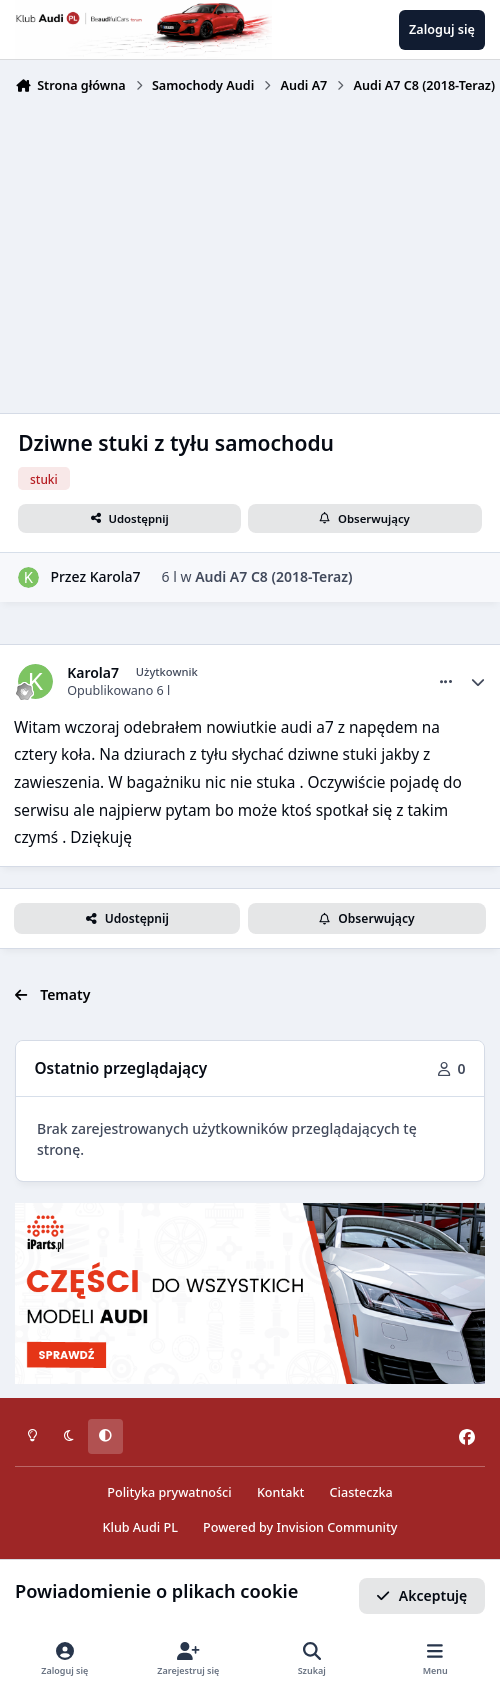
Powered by (300, 1527)
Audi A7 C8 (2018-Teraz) (273, 576)
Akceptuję (421, 1595)
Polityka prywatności (169, 1492)
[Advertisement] (250, 252)
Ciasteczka (361, 1492)
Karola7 (115, 576)
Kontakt (280, 1492)
